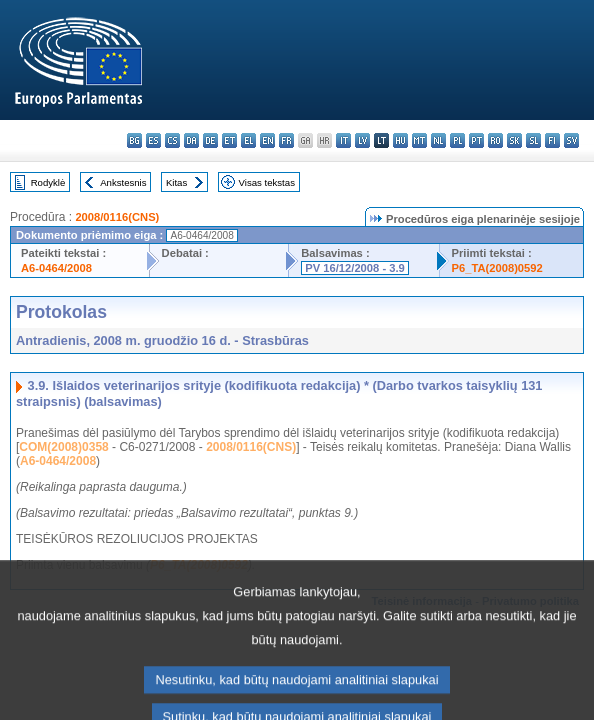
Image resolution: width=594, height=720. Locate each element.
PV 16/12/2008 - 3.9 (355, 268)
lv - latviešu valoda (362, 140)
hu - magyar (400, 140)
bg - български (134, 140)
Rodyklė (48, 182)
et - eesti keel (229, 140)
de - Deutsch (210, 140)
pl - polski (457, 140)
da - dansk (191, 140)
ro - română (495, 140)
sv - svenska (571, 140)
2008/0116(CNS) (117, 217)
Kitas (176, 182)
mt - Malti (419, 140)
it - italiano (343, 140)
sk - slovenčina (514, 140)
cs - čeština (172, 140)
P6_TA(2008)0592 (497, 268)
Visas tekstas (267, 182)
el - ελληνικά (248, 140)
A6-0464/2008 (56, 268)
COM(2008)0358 (63, 447)
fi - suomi (552, 140)
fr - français (286, 140)
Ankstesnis (123, 182)
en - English (267, 140)
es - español (153, 140)
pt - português (476, 140)
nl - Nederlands (438, 140)
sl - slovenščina (533, 140)
